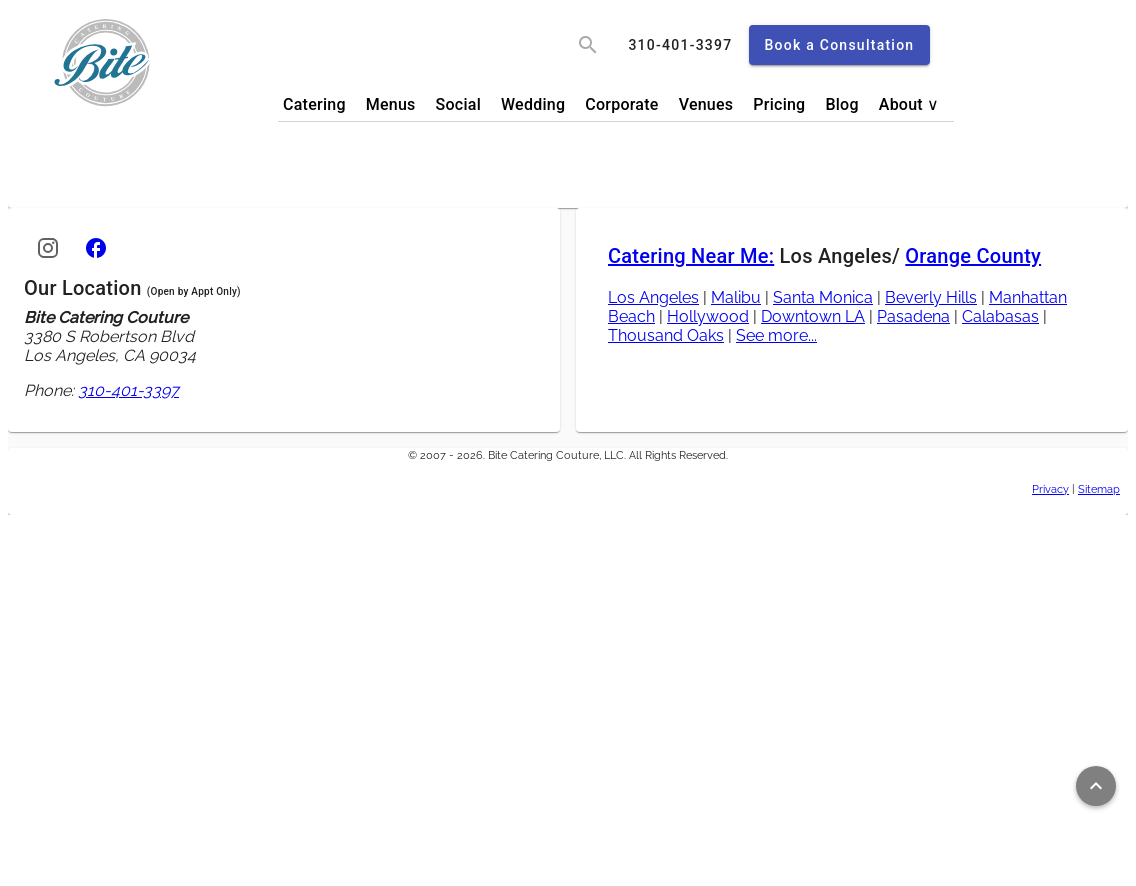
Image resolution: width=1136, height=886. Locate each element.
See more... (776, 335)
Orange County (973, 256)
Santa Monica (823, 297)
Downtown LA (813, 316)
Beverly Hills (931, 297)
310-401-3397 (128, 390)
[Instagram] (48, 248)
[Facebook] (96, 248)
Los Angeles (653, 297)
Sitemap (1099, 489)
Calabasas (1000, 316)
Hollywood (708, 316)
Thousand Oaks (666, 335)
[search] (588, 45)
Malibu (736, 297)
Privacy (1050, 489)
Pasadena (913, 316)
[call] (680, 45)
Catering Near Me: (691, 256)
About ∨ (909, 104)
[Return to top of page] (1096, 786)
